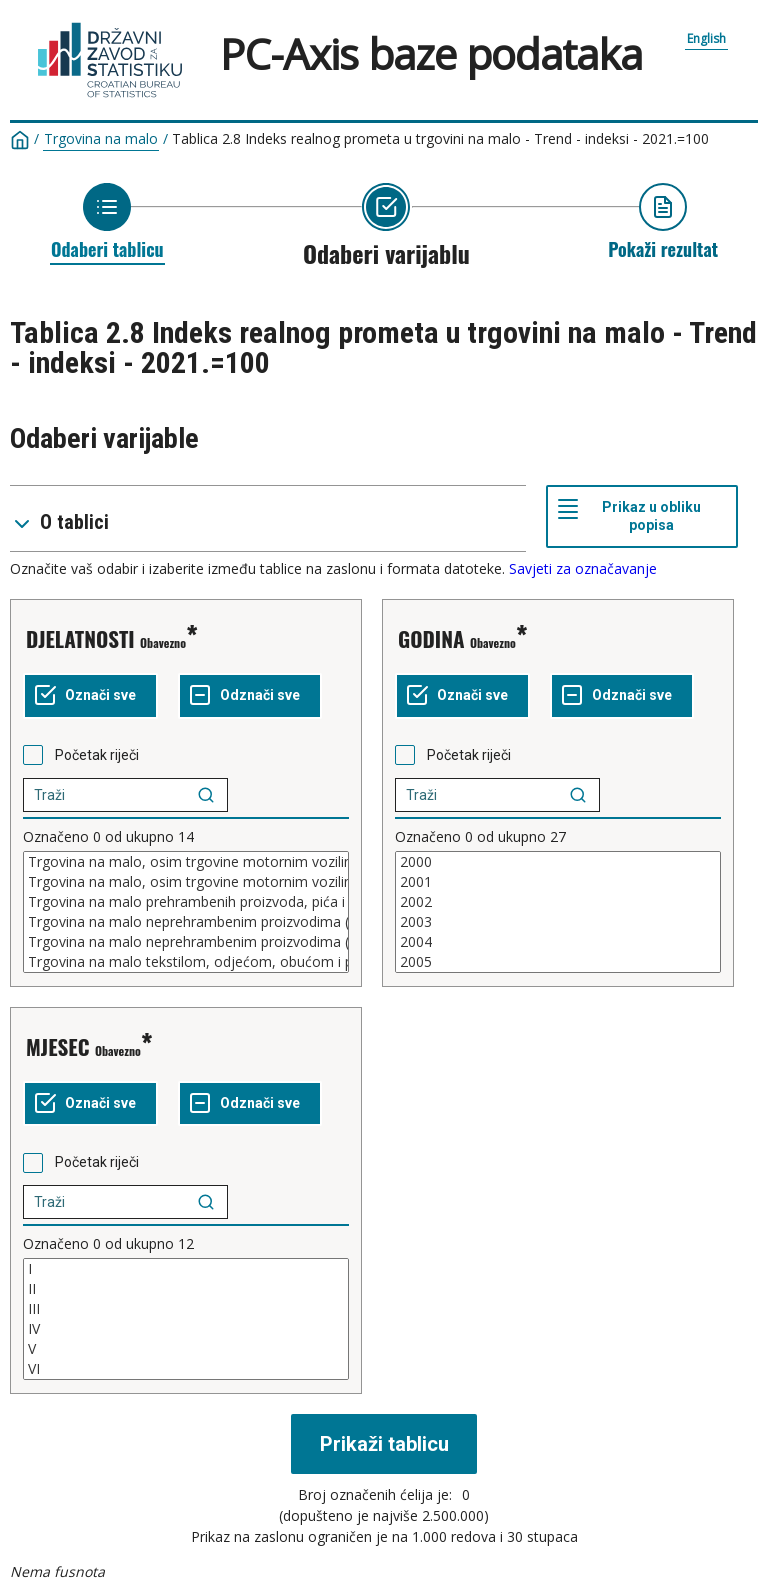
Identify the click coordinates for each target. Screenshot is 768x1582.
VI (186, 1369)
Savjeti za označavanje (583, 568)
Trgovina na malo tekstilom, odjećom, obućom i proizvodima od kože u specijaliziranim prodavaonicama (186, 962)
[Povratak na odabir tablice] (107, 222)
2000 (558, 862)
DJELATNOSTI (80, 638)
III (186, 1309)
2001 (558, 882)
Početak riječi (97, 755)
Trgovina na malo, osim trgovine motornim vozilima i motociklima (186, 862)
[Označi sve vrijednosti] (90, 696)
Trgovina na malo (101, 139)
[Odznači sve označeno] (250, 696)
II (186, 1289)
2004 (558, 942)
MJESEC (58, 1046)
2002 (558, 902)
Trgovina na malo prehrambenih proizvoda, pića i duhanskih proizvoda (186, 902)
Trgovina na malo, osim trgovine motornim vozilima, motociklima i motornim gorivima (186, 882)
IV (186, 1329)
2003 (558, 922)
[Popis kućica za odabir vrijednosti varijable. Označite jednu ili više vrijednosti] (186, 912)
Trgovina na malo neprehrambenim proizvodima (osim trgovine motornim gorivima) (186, 942)
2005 (558, 962)
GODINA (431, 638)
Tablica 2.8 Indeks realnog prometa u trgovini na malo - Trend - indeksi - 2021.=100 (440, 138)
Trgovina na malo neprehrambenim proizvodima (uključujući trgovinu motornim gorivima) (186, 922)
